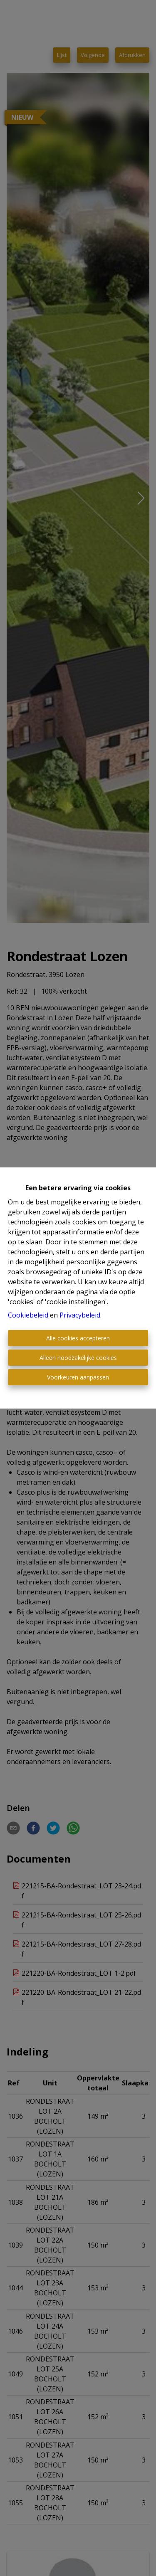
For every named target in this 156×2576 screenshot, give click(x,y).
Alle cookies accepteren (78, 1338)
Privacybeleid (79, 1315)
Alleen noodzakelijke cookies (78, 1358)
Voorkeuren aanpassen (78, 1377)
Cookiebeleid (28, 1315)
